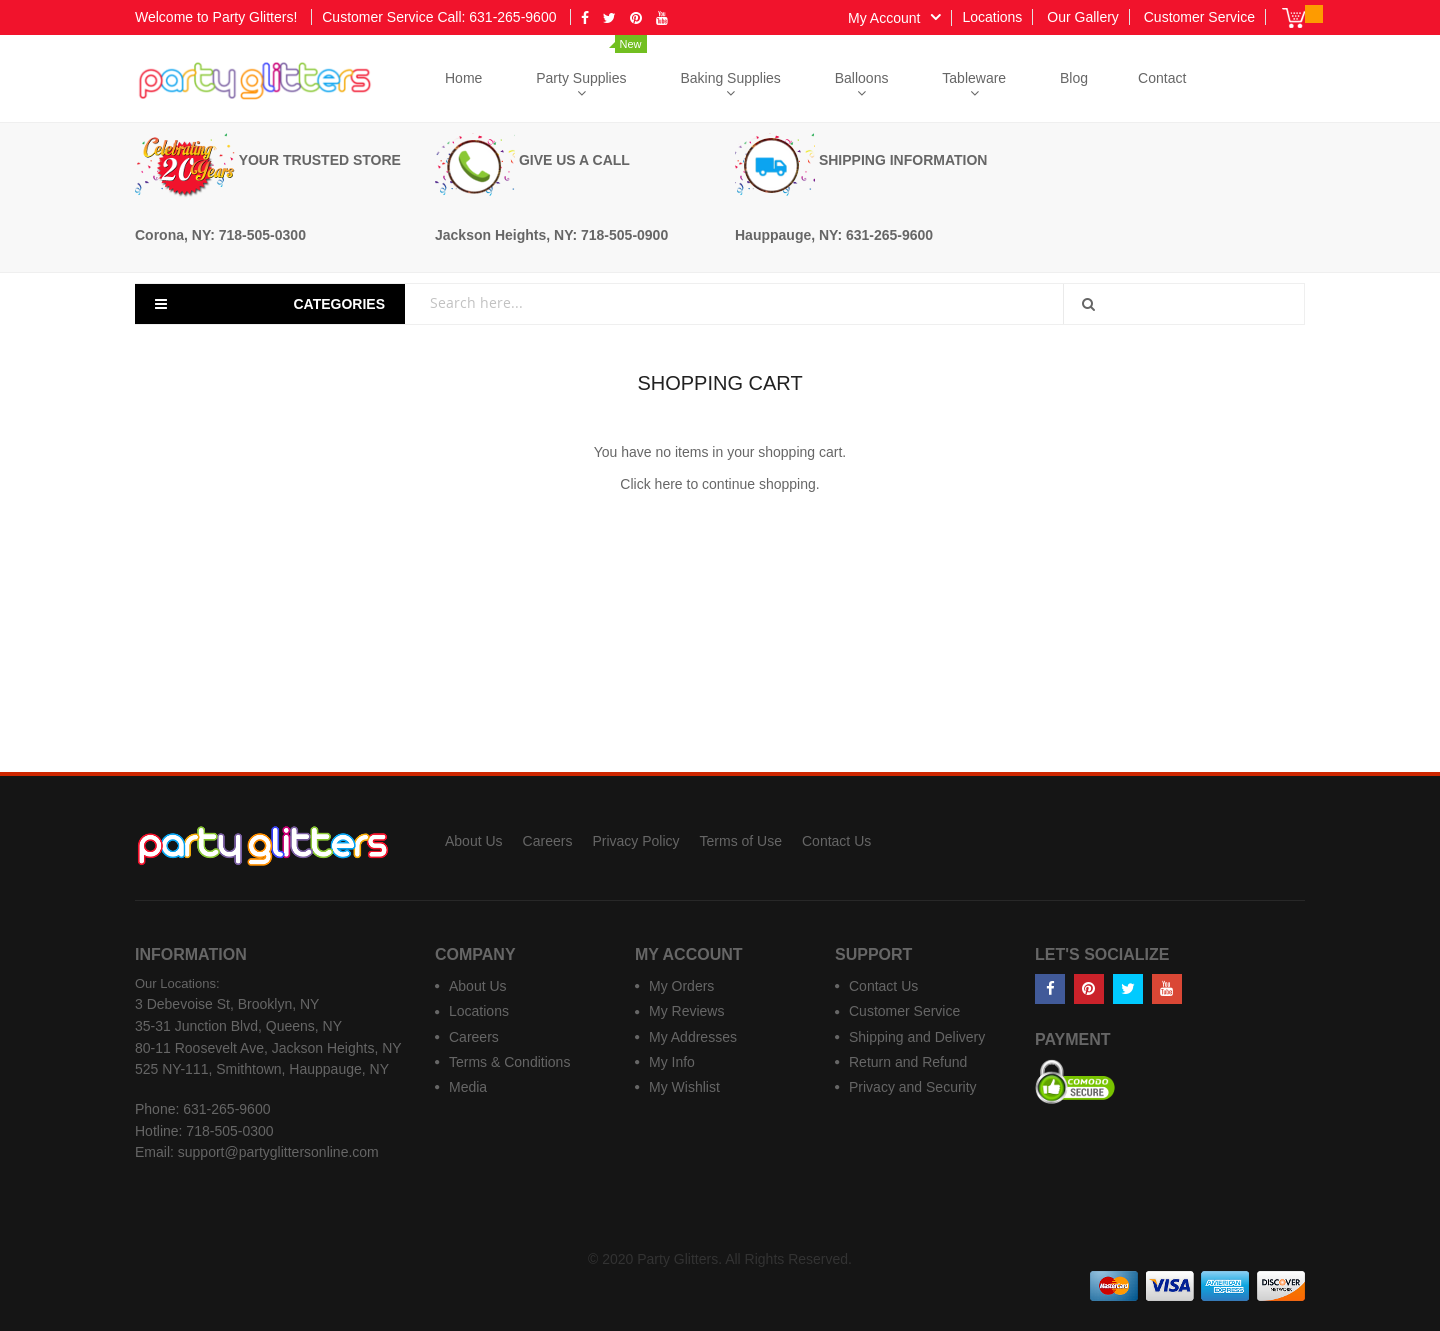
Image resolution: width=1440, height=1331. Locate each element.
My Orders (681, 986)
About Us (474, 841)
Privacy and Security (913, 1087)
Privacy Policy (635, 841)
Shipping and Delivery (917, 1037)
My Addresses (693, 1037)
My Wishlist (684, 1087)
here (669, 484)
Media (468, 1087)
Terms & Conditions (509, 1062)
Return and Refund (908, 1062)
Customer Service (1199, 17)
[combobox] (746, 302)
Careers (548, 841)
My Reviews (686, 1011)
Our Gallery (1083, 17)
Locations (992, 17)
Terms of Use (741, 841)
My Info (672, 1062)
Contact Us (836, 841)
